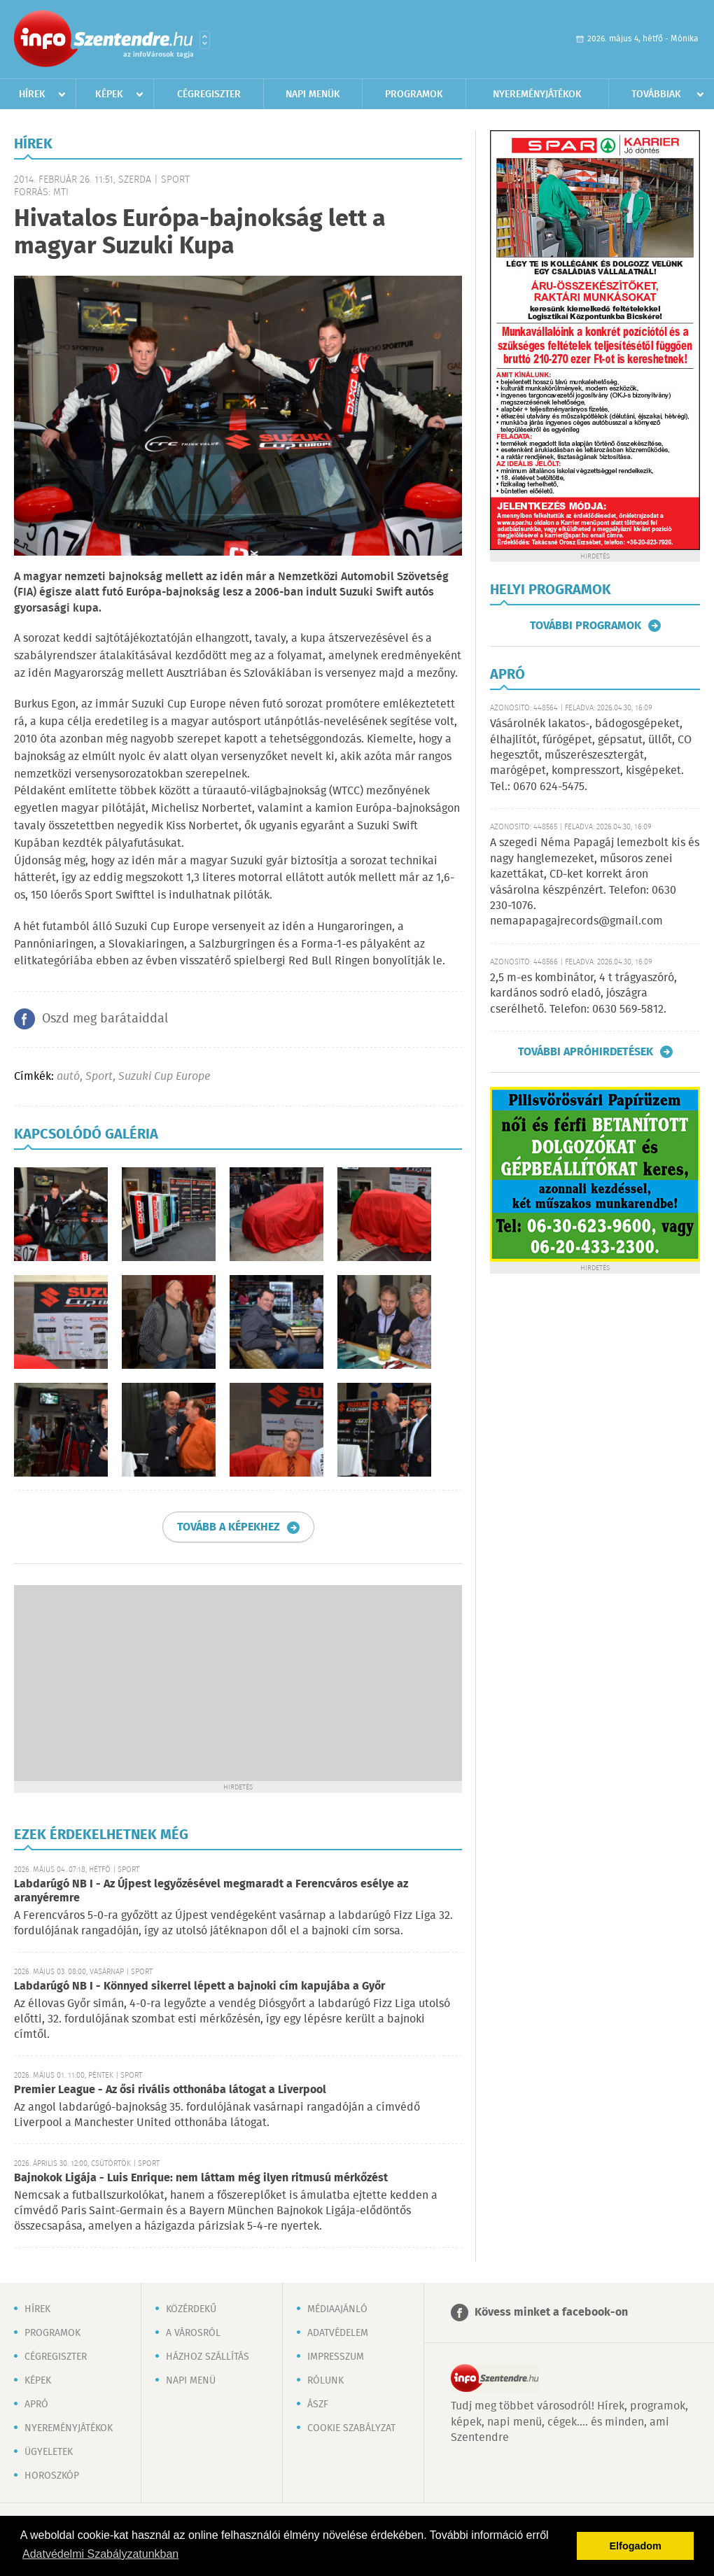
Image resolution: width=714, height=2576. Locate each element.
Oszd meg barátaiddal (105, 1019)
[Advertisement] (238, 1683)
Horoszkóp (51, 2476)
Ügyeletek (48, 2452)
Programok (414, 94)
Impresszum (335, 2357)
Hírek (32, 94)
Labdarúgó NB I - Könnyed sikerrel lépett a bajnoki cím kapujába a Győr (199, 1986)
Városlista (205, 40)
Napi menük (313, 94)
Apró (36, 2404)
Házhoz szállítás (207, 2357)
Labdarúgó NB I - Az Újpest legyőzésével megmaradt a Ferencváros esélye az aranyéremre (211, 1891)
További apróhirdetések (585, 1052)
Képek (109, 94)
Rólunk (325, 2380)
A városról (193, 2333)
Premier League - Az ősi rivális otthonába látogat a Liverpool (170, 2090)
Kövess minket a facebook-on (551, 2312)
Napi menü (191, 2380)
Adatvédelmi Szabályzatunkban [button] (100, 2554)
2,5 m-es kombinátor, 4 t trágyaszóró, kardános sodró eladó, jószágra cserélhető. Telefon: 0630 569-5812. (583, 993)
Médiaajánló (337, 2309)
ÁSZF (317, 2404)
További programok (585, 625)
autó (68, 1076)
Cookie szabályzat (351, 2428)
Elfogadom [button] (636, 2546)
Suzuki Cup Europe (164, 1076)
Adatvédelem (337, 2333)
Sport (99, 1076)
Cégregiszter (209, 94)
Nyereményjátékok (537, 94)
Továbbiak (656, 94)
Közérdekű (191, 2309)
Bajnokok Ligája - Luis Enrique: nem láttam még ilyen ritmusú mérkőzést (201, 2178)
